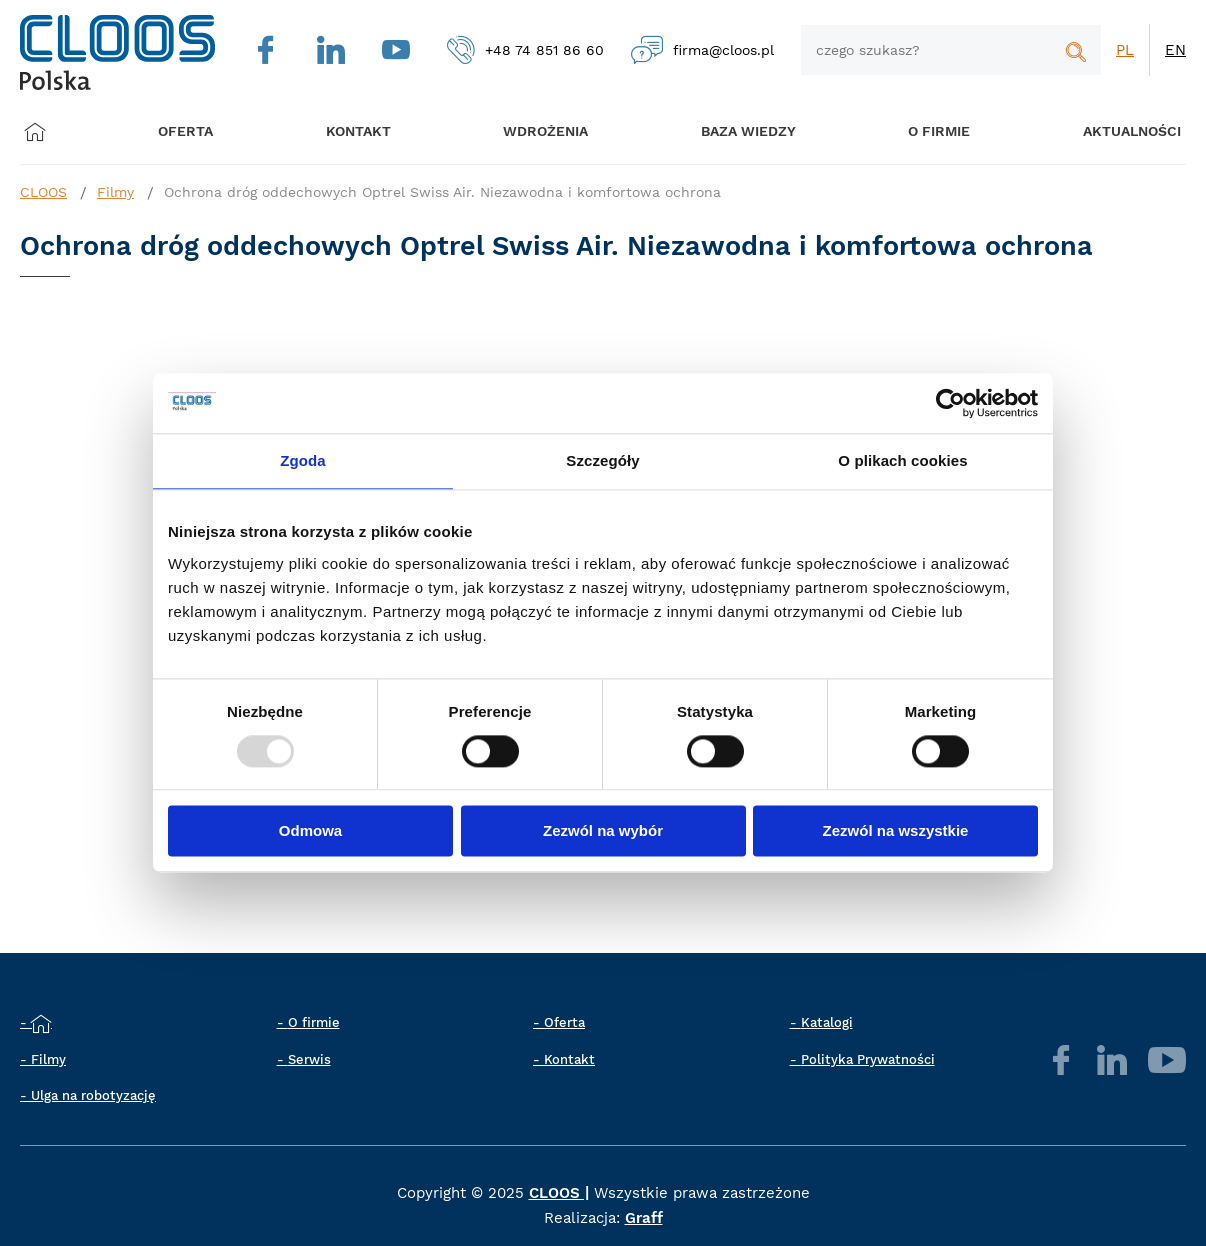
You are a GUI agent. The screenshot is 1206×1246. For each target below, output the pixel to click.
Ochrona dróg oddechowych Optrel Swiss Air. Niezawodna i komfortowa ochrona (442, 192)
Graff (644, 1218)
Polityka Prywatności (868, 1059)
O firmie (919, 132)
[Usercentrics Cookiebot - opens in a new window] (950, 403)
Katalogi (827, 1022)
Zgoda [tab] (303, 460)
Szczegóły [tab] (602, 460)
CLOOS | (559, 1193)
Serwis (309, 1059)
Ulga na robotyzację (93, 1095)
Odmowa (310, 831)
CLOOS (43, 192)
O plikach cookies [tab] (902, 460)
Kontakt (569, 1059)
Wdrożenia (533, 132)
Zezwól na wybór (603, 831)
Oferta (189, 132)
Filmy (115, 192)
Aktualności (1106, 132)
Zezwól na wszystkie (896, 831)
